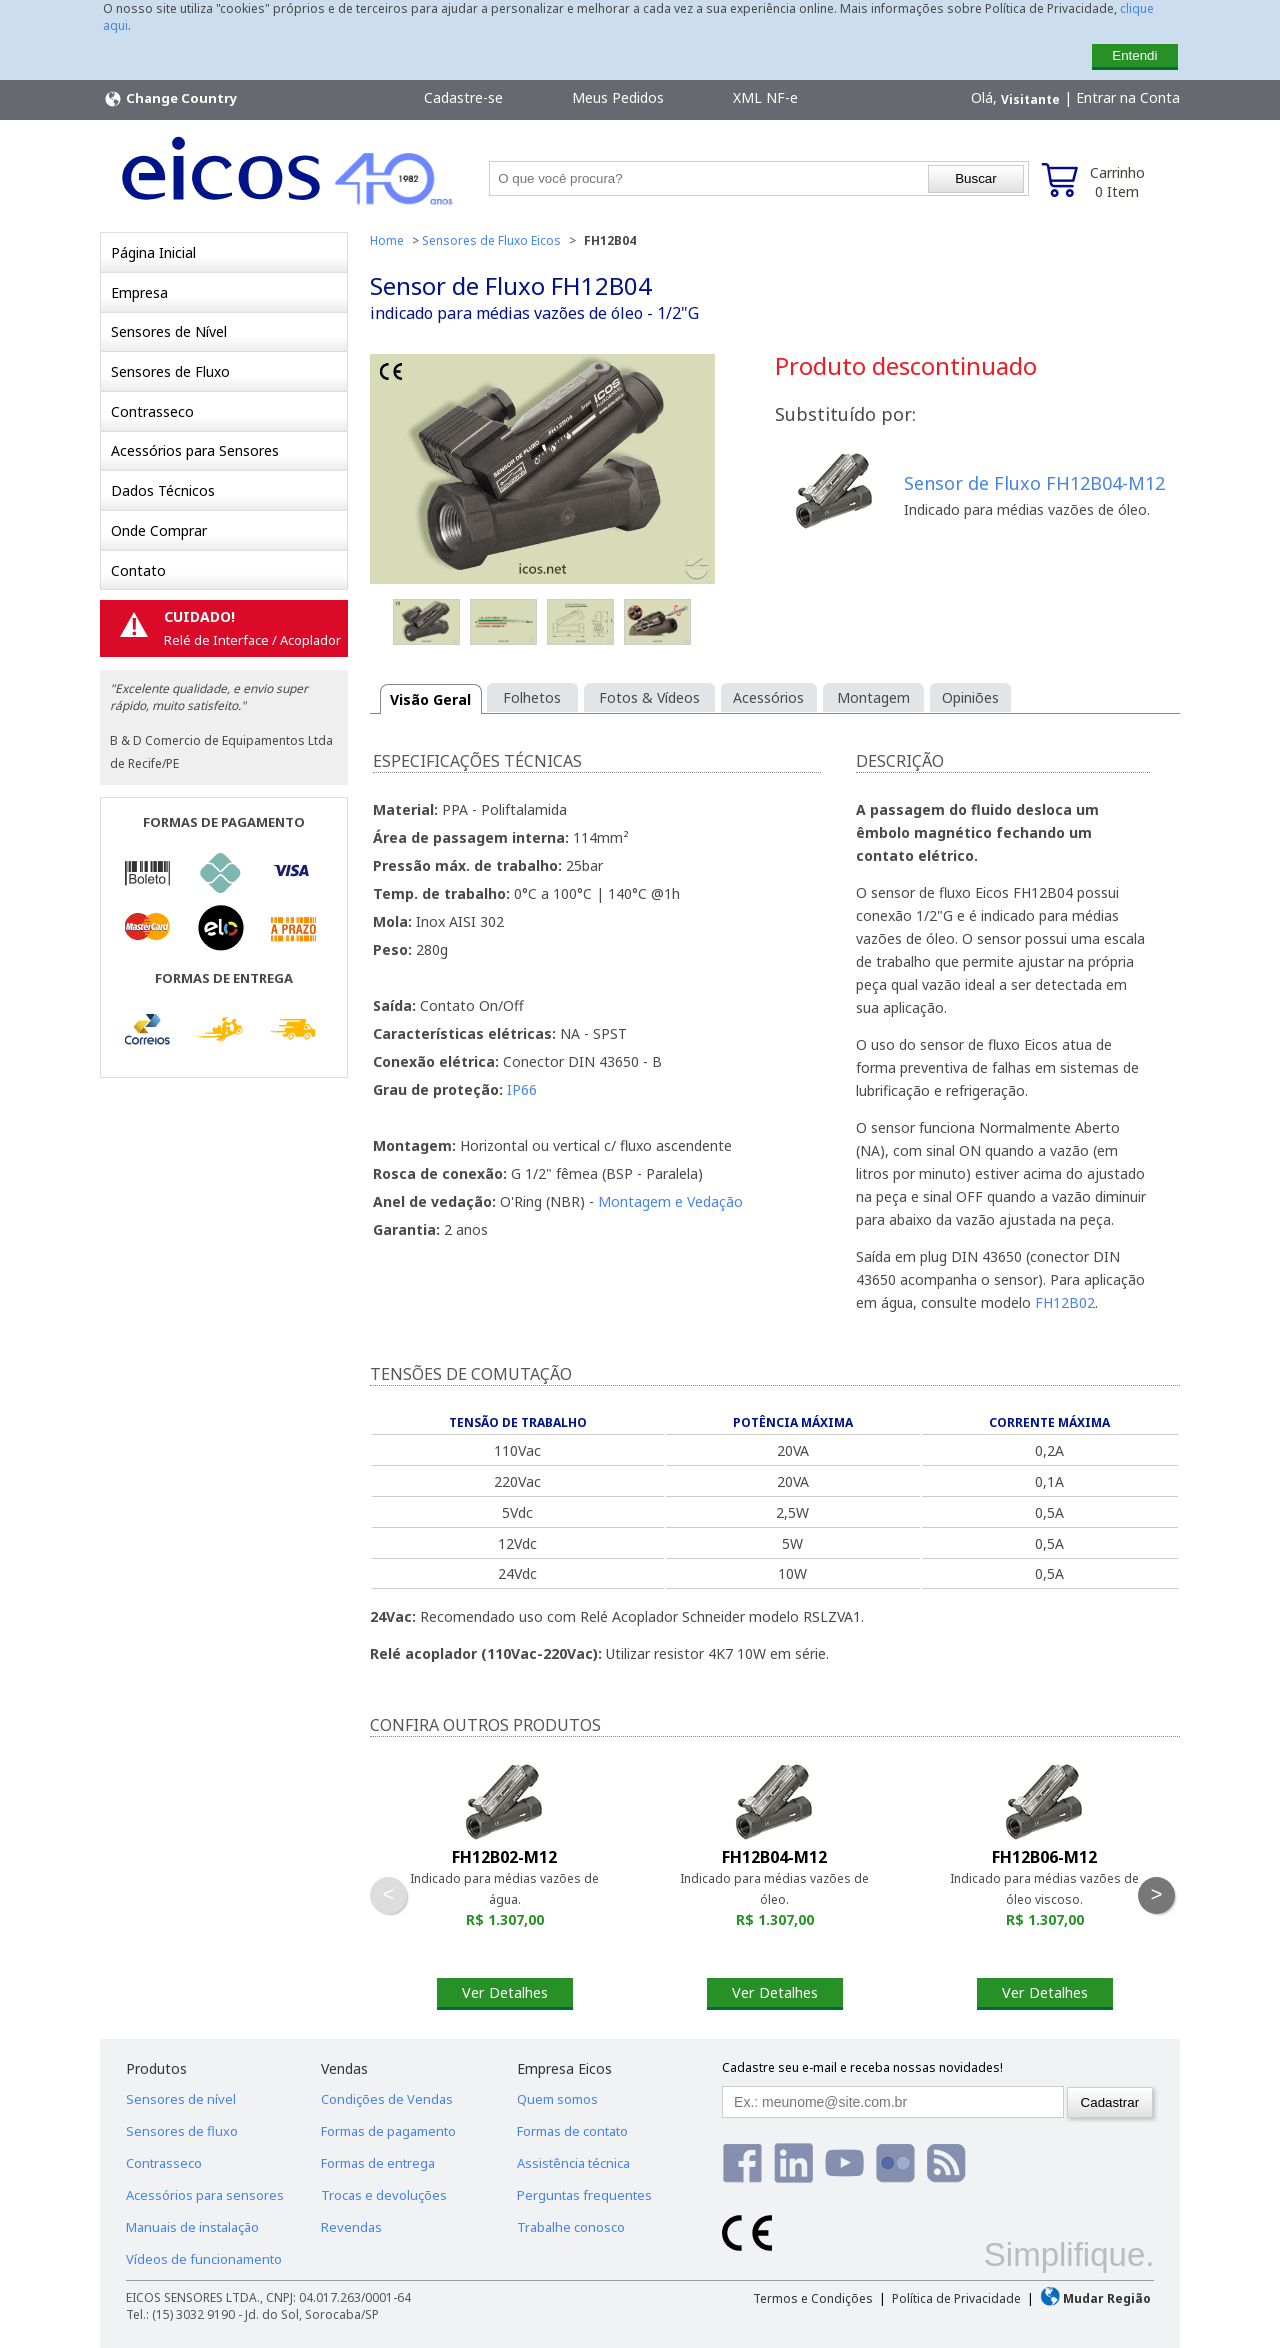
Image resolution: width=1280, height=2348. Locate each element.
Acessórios (768, 697)
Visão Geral (430, 699)
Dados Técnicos (163, 490)
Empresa (139, 292)
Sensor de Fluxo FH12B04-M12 (1034, 483)
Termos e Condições (813, 2298)
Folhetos (532, 697)
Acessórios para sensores (205, 2195)
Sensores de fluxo (182, 2131)
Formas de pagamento (388, 2131)
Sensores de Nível (169, 331)
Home (387, 240)
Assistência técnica (573, 2163)
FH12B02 (1065, 1302)
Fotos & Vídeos (649, 697)
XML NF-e (765, 97)
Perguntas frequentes (584, 2195)
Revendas (351, 2227)
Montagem (873, 697)
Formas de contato (572, 2131)
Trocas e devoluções (384, 2195)
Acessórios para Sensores (195, 450)
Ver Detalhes (505, 1992)
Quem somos (557, 2099)
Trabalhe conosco (571, 2227)
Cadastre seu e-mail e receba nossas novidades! (862, 2067)
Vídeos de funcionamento (204, 2259)
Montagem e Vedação (670, 1201)
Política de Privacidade (956, 2298)
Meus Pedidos (618, 97)
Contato (138, 570)
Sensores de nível (181, 2099)
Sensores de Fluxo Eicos (491, 240)
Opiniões (970, 697)
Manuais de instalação (192, 2227)
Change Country (170, 99)
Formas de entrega (378, 2163)
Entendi (1134, 55)
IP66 (522, 1089)
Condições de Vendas (387, 2099)
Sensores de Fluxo (170, 371)
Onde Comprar (159, 530)
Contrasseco (152, 411)
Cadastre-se (463, 97)
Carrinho (1117, 182)
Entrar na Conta (1128, 97)
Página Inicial (153, 252)
